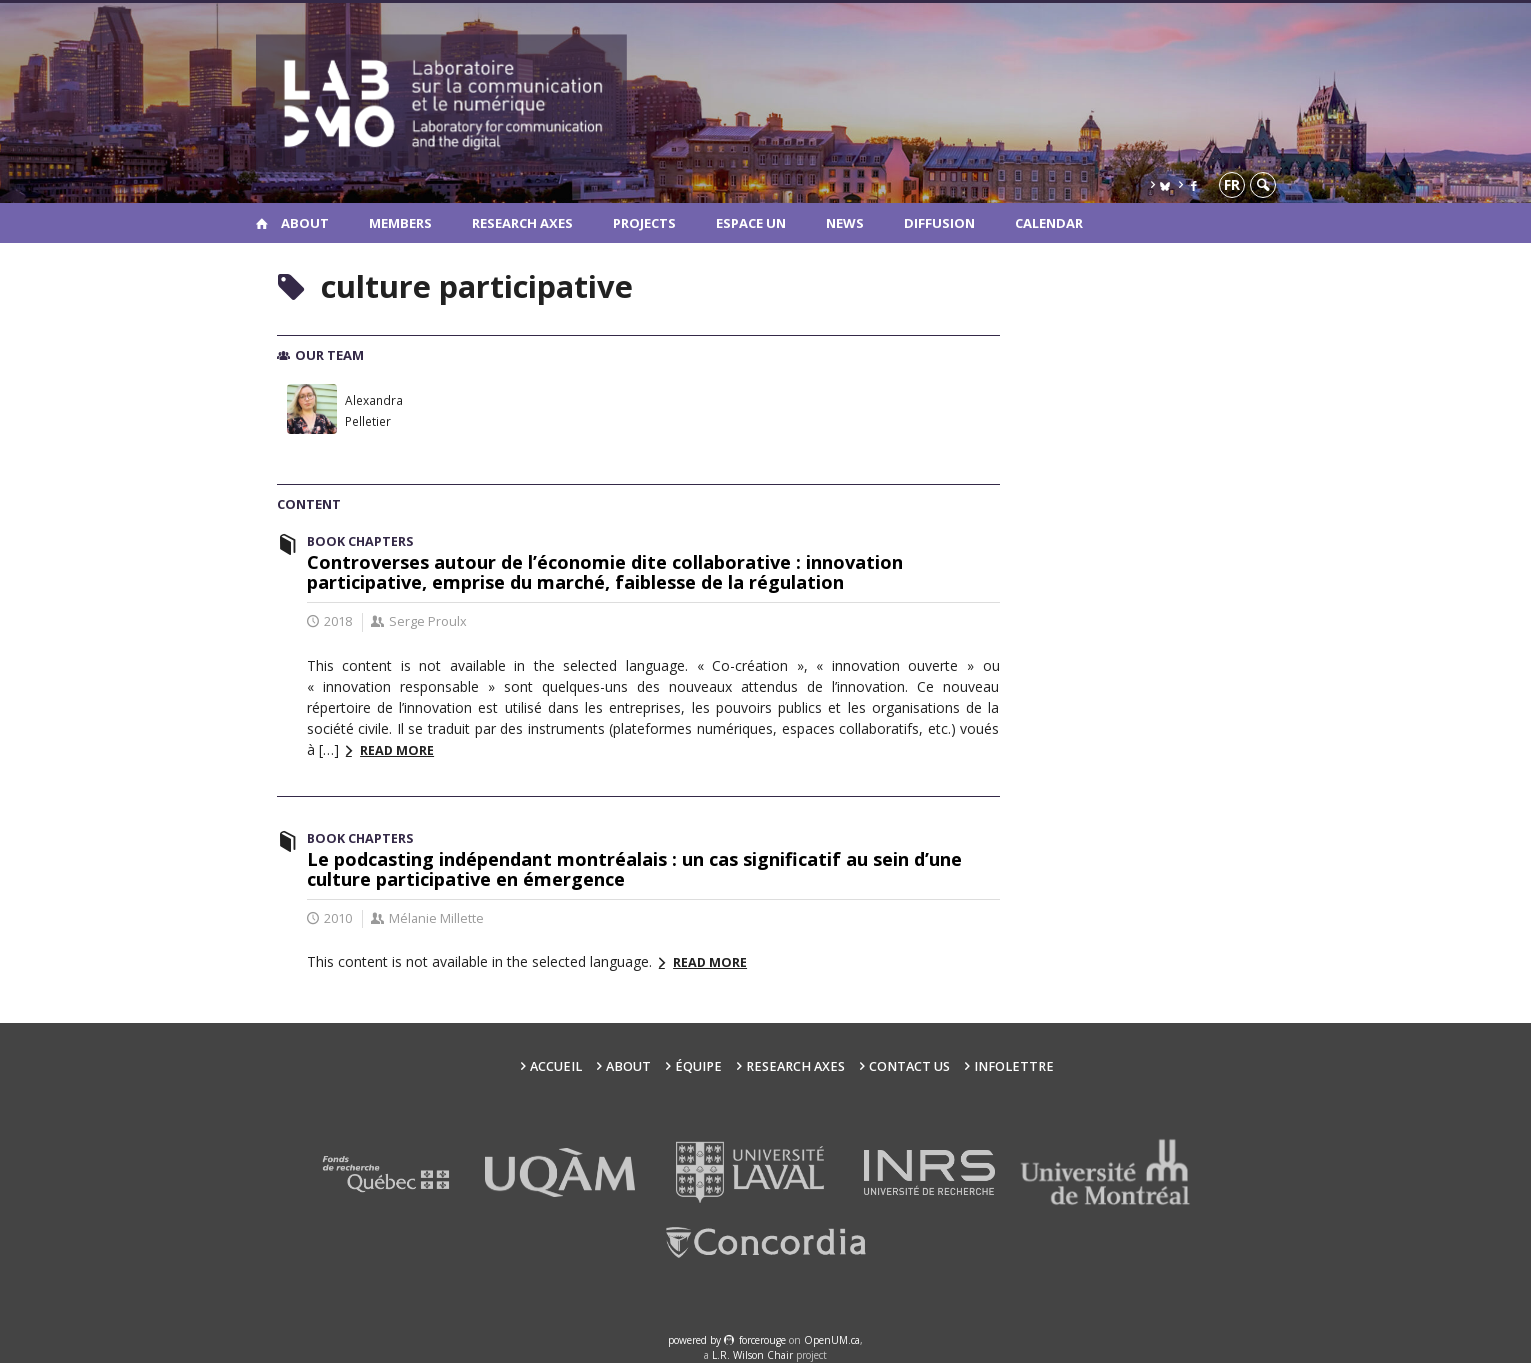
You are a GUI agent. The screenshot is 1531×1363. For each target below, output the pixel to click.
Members (400, 223)
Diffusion (939, 223)
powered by (696, 1340)
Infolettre (1014, 1066)
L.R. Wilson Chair (752, 1355)
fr (1232, 184)
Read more (397, 750)
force (762, 1340)
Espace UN (751, 223)
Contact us (909, 1066)
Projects (644, 223)
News (845, 223)
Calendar (1049, 223)
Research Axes (522, 223)
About (305, 223)
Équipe (698, 1066)
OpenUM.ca (832, 1340)
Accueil (556, 1066)
